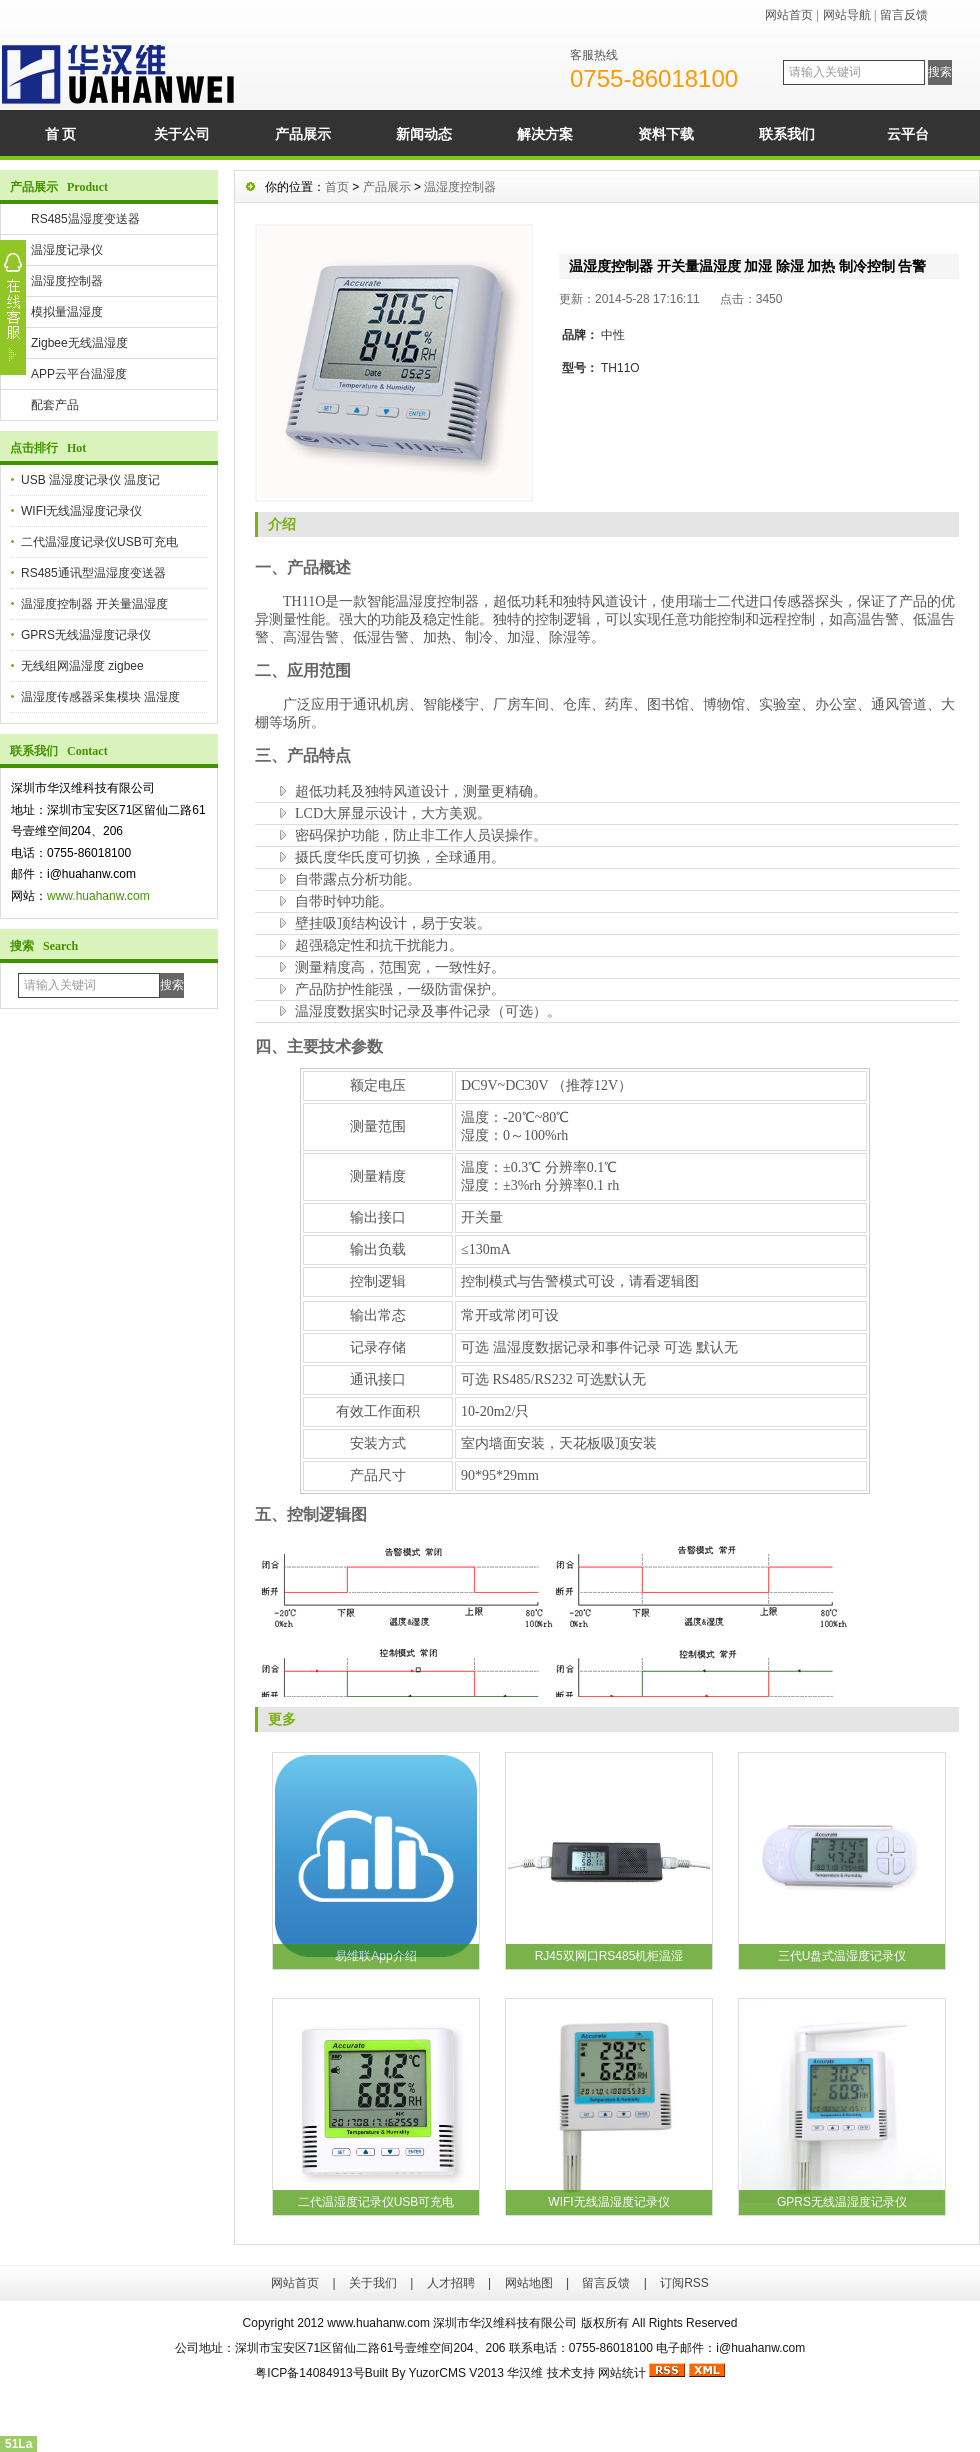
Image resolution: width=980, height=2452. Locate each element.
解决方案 (545, 134)
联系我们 (787, 134)
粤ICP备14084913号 (309, 2373)
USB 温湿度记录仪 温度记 (90, 480)
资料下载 (666, 134)
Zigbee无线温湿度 (79, 343)
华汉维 (525, 2373)
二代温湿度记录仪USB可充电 (99, 542)
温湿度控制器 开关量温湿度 (94, 604)
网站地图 (529, 2283)
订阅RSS (684, 2283)
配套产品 (55, 405)
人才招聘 (451, 2283)
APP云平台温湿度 (79, 374)
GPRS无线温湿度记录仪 (86, 635)
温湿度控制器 (67, 281)
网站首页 (789, 15)
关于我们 (373, 2283)
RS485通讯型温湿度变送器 (93, 573)
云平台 (908, 134)
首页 (337, 187)
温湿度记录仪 (67, 250)
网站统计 (622, 2373)
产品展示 (303, 134)
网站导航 (847, 15)
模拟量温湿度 (67, 312)
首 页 (61, 134)
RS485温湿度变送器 (85, 219)
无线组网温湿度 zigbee (82, 666)
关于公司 (182, 134)
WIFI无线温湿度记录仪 (81, 511)
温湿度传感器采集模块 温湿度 (100, 697)
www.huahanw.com (98, 896)
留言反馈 (904, 15)
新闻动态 (424, 134)
